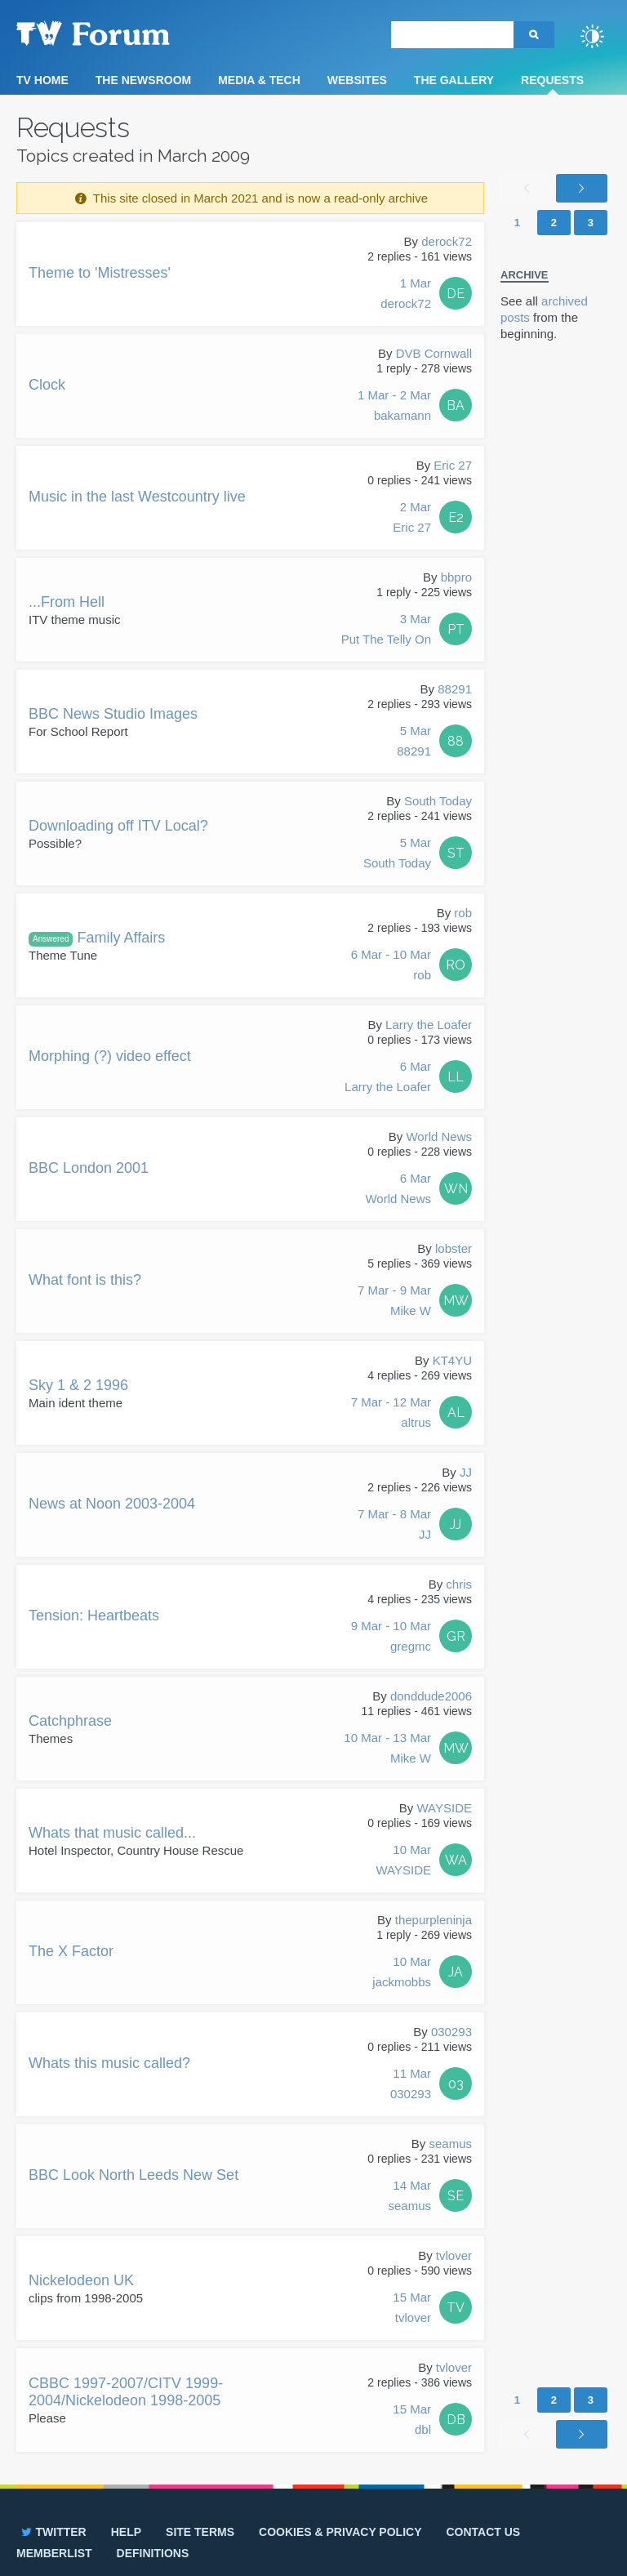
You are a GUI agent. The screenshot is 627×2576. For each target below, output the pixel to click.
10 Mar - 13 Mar (387, 1749)
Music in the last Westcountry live (137, 496)
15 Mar (412, 2309)
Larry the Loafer (428, 1025)
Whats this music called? (109, 2063)
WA (456, 1860)
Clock (47, 385)
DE (456, 293)
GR (456, 1636)
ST (456, 853)
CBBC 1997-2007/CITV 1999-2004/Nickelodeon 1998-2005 (126, 2392)
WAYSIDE (444, 1808)
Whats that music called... (112, 1833)
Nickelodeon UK (81, 2280)
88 (455, 741)
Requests (552, 80)
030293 (451, 2032)
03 (456, 2084)
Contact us (483, 2531)
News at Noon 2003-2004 (112, 1503)
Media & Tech (259, 80)
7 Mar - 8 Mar (394, 1525)
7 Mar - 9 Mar (394, 1302)
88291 (455, 689)
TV (456, 2307)
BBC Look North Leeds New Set (133, 2175)
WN (456, 1189)
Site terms (200, 2531)
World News (439, 1136)
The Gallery (454, 80)
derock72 (446, 241)
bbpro (456, 577)
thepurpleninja (433, 1920)
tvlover (454, 2255)
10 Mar (403, 1861)
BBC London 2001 (89, 1168)
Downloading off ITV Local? (118, 826)
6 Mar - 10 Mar (391, 966)
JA (455, 1972)
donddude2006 (431, 1696)
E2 (456, 517)
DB (456, 2419)
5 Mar (414, 742)
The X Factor (71, 1951)
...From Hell (66, 602)
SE (455, 2196)
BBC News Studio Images (113, 714)
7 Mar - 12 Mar (391, 1414)
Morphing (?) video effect (110, 1056)
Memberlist (54, 2553)
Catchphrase (70, 1721)
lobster (453, 1248)
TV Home (42, 80)
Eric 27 (453, 465)
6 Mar (388, 1078)
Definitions (153, 2553)
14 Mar (409, 2197)
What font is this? (85, 1280)
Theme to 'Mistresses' (100, 273)
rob (463, 913)
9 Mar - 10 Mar (391, 1637)
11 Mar (410, 2085)
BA (456, 405)
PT (456, 629)
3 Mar (386, 630)
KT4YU (452, 1360)
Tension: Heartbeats (94, 1615)
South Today (438, 801)
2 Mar (412, 518)
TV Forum (118, 32)
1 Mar (405, 295)
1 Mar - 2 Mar (394, 407)
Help (126, 2531)
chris (459, 1584)
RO (455, 965)
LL (455, 1077)
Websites (357, 80)
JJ (466, 1472)
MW (456, 1300)
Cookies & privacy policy (340, 2531)
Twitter (53, 2531)
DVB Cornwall (434, 353)
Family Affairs (97, 938)
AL (456, 1412)
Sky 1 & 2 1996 (78, 1385)
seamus (450, 2143)
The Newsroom (143, 80)
